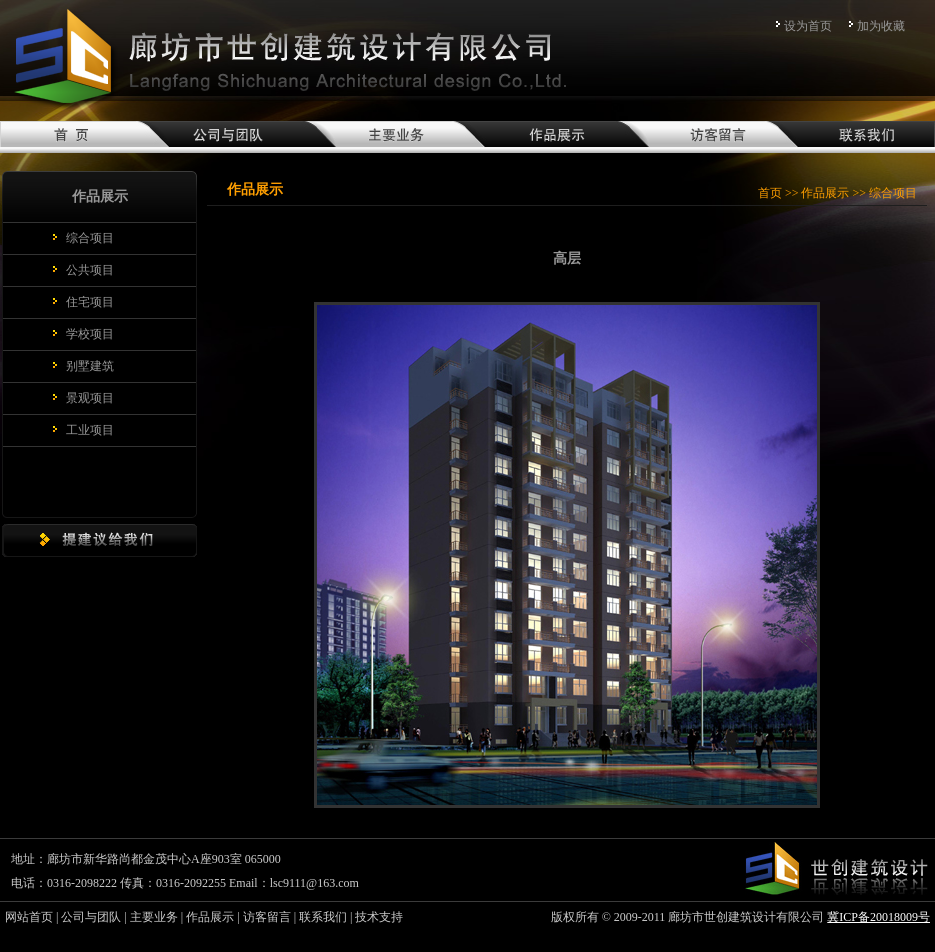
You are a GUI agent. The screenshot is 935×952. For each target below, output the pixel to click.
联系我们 (323, 917)
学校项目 (90, 334)
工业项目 (90, 430)
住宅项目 (90, 302)
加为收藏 (881, 26)
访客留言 (267, 917)
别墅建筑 (90, 366)
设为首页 (808, 26)
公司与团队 (91, 917)
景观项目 (90, 398)
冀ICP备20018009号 (878, 917)
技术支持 (379, 917)
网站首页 (29, 917)
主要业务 (154, 917)
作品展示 (825, 193)
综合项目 (90, 238)
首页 (770, 193)
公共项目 (90, 270)
